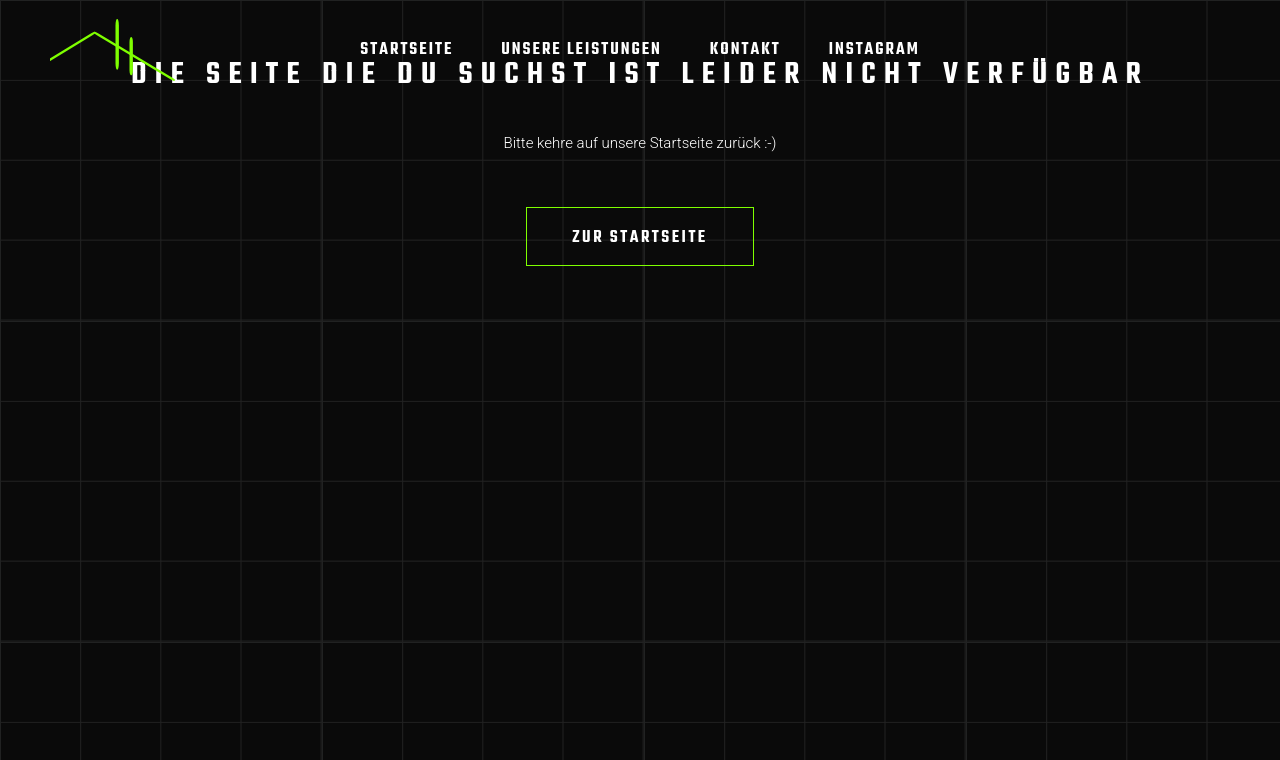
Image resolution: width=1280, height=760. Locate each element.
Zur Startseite (639, 238)
